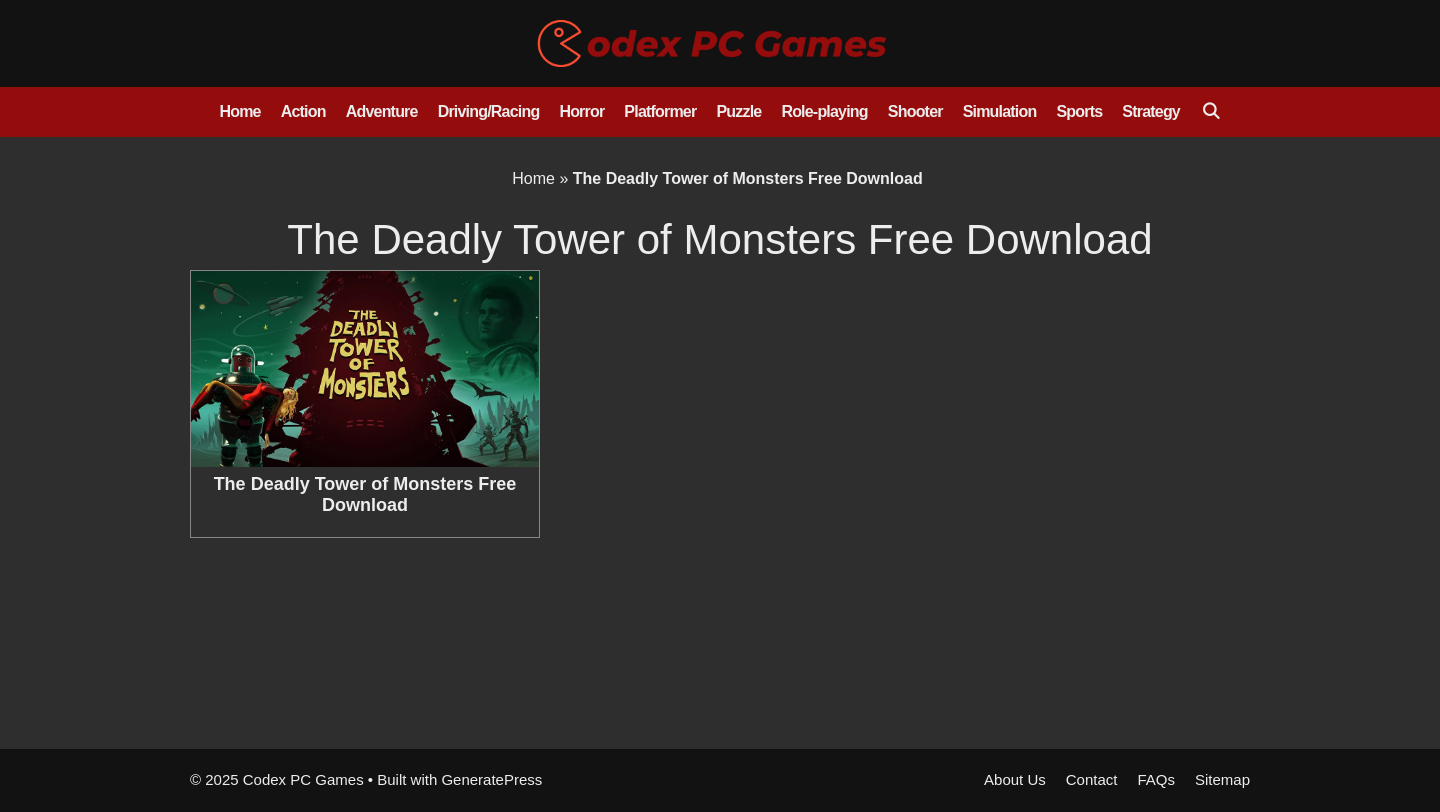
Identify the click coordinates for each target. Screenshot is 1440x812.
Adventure (382, 111)
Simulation (1000, 111)
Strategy (1151, 111)
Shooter (915, 111)
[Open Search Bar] (1210, 112)
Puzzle (738, 111)
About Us (1015, 779)
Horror (581, 111)
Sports (1079, 111)
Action (303, 111)
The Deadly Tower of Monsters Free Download (365, 495)
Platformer (660, 111)
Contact (1092, 779)
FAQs (1156, 779)
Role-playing (824, 111)
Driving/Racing (489, 111)
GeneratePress (491, 779)
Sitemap (1222, 779)
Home (239, 111)
